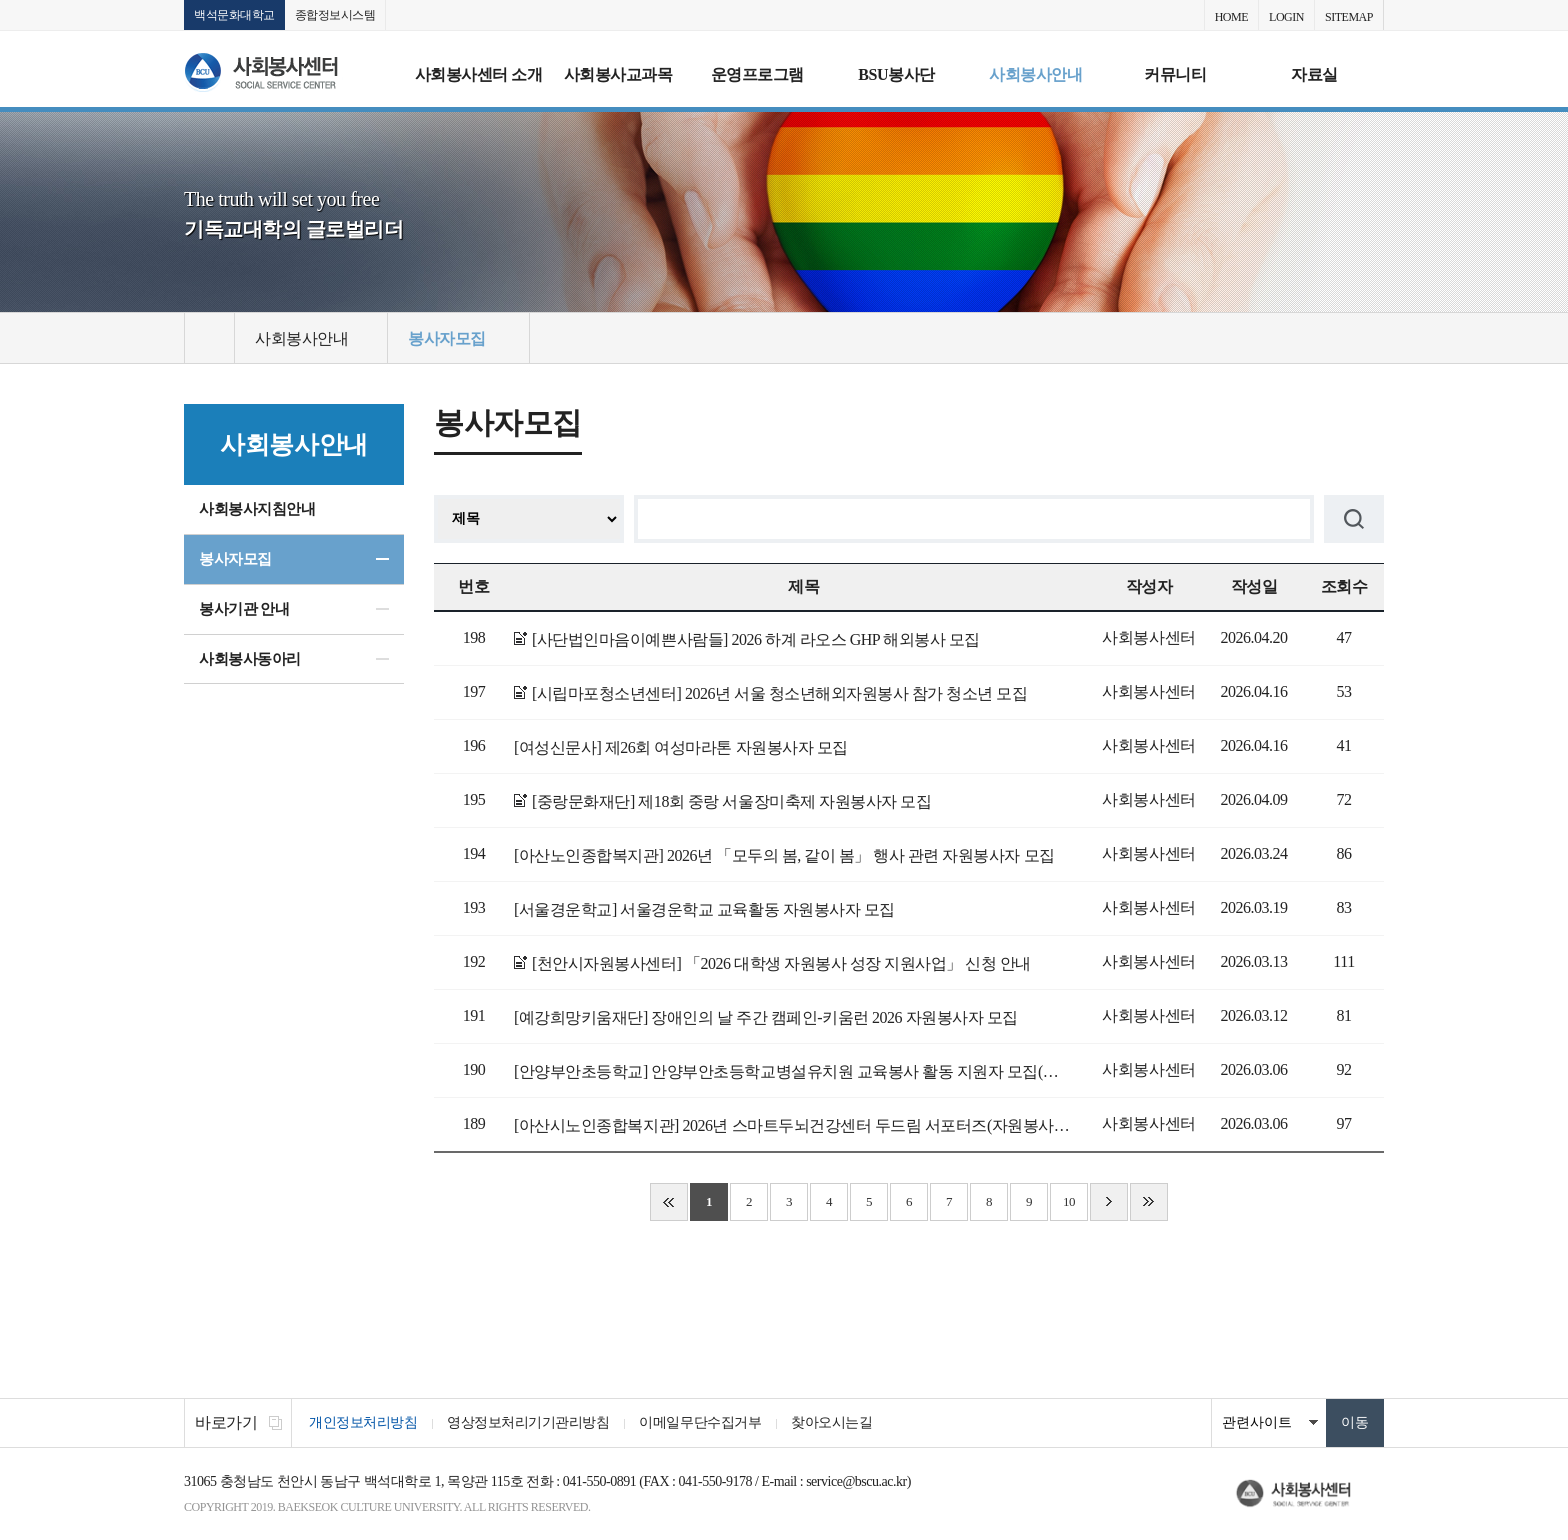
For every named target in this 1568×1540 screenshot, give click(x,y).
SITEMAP (1349, 17)
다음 (1109, 1202)
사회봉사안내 (1035, 74)
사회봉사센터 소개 (479, 74)
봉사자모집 (235, 559)
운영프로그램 (757, 74)
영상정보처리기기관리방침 (528, 1422)
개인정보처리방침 (363, 1422)
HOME (1231, 17)
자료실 (1314, 74)
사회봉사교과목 (618, 74)
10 (1069, 1201)
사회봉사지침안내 (257, 509)
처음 (669, 1202)
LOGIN (1286, 17)
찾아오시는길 (831, 1422)
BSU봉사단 (896, 74)
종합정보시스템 (335, 15)
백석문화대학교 (234, 15)
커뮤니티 (1175, 74)
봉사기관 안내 (244, 609)
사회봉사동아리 (250, 659)
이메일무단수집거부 (700, 1422)
